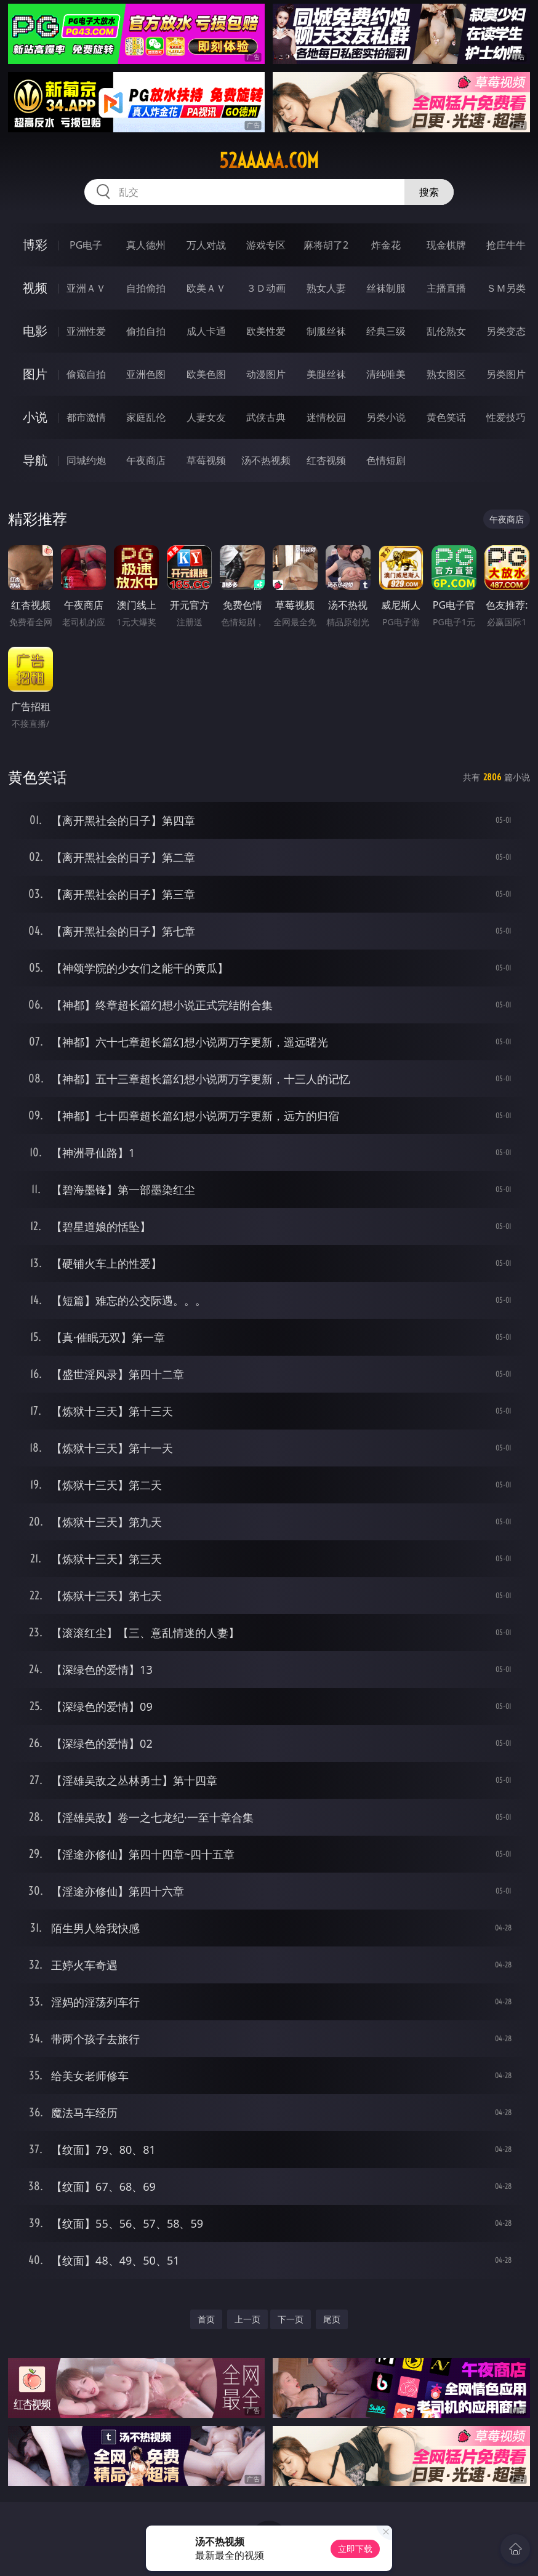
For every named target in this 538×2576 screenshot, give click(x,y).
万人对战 (206, 245)
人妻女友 (206, 417)
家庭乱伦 (146, 417)
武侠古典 (266, 417)
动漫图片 (266, 374)
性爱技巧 (506, 417)
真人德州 (146, 245)
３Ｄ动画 (266, 288)
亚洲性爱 (86, 331)
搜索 (429, 192)
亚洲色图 (146, 374)
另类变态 (506, 331)
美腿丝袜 (326, 374)
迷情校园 (326, 417)
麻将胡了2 (325, 245)
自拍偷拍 (146, 288)
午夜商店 (146, 460)
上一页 (247, 2319)
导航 (35, 460)
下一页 (290, 2319)
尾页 (331, 2319)
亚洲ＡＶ (86, 288)
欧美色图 (206, 374)
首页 (206, 2319)
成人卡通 (206, 331)
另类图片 (506, 374)
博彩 (35, 244)
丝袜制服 (386, 288)
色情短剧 (386, 460)
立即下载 (355, 2548)
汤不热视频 (266, 460)
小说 (35, 417)
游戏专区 (266, 245)
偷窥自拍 (86, 374)
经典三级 (386, 331)
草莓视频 (206, 460)
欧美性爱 (266, 331)
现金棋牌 (446, 245)
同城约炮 (86, 460)
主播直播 (446, 288)
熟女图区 (446, 374)
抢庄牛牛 (506, 245)
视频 (35, 287)
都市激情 (86, 417)
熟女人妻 (326, 288)
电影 (35, 330)
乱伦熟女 (446, 331)
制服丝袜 (326, 331)
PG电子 (86, 245)
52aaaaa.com (269, 160)
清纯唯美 (386, 374)
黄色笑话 (446, 417)
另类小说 (386, 417)
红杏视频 (326, 460)
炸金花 (386, 245)
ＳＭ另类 (506, 288)
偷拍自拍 (146, 331)
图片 (35, 374)
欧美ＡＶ (206, 288)
